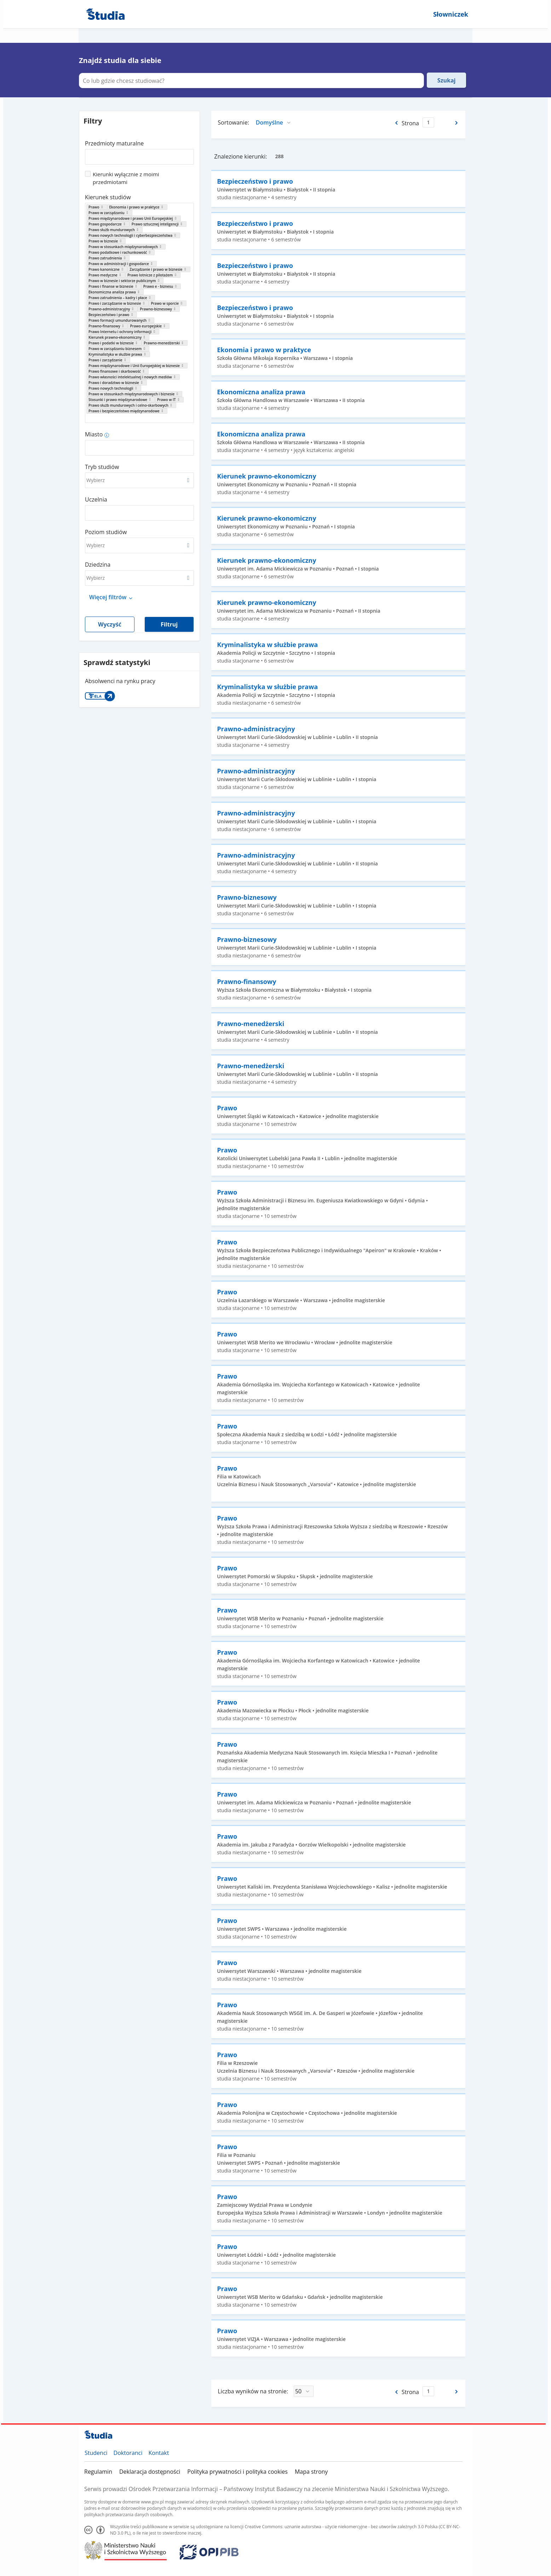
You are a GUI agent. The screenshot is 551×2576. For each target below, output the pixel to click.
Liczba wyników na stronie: (253, 2391)
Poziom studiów (106, 532)
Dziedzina (97, 564)
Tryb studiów (102, 467)
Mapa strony (311, 2471)
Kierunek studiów (108, 197)
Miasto (94, 434)
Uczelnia (96, 499)
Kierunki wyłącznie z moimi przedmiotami (126, 178)
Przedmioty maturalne (114, 143)
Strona (410, 123)
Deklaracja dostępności (149, 2471)
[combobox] (139, 154)
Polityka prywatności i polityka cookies (237, 2471)
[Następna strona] (457, 122)
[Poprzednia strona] (396, 122)
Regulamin (98, 2471)
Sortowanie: (233, 122)
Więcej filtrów (107, 597)
